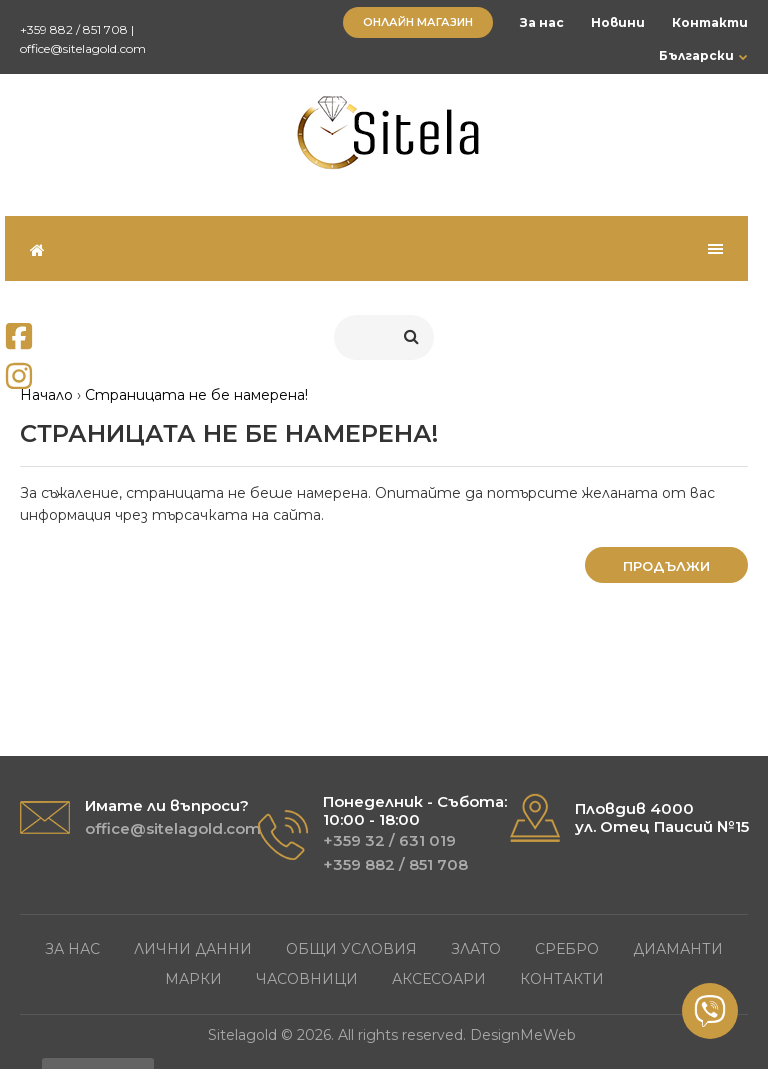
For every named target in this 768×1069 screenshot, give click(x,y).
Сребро (567, 949)
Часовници (307, 979)
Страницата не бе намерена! (196, 395)
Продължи (666, 566)
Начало (46, 395)
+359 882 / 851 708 (74, 29)
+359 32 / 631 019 (389, 840)
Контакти (710, 22)
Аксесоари (439, 979)
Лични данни (193, 949)
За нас (542, 22)
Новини (618, 22)
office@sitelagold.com (83, 48)
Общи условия (351, 949)
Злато (476, 949)
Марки (193, 979)
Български (696, 55)
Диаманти (678, 949)
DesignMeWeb (523, 1035)
